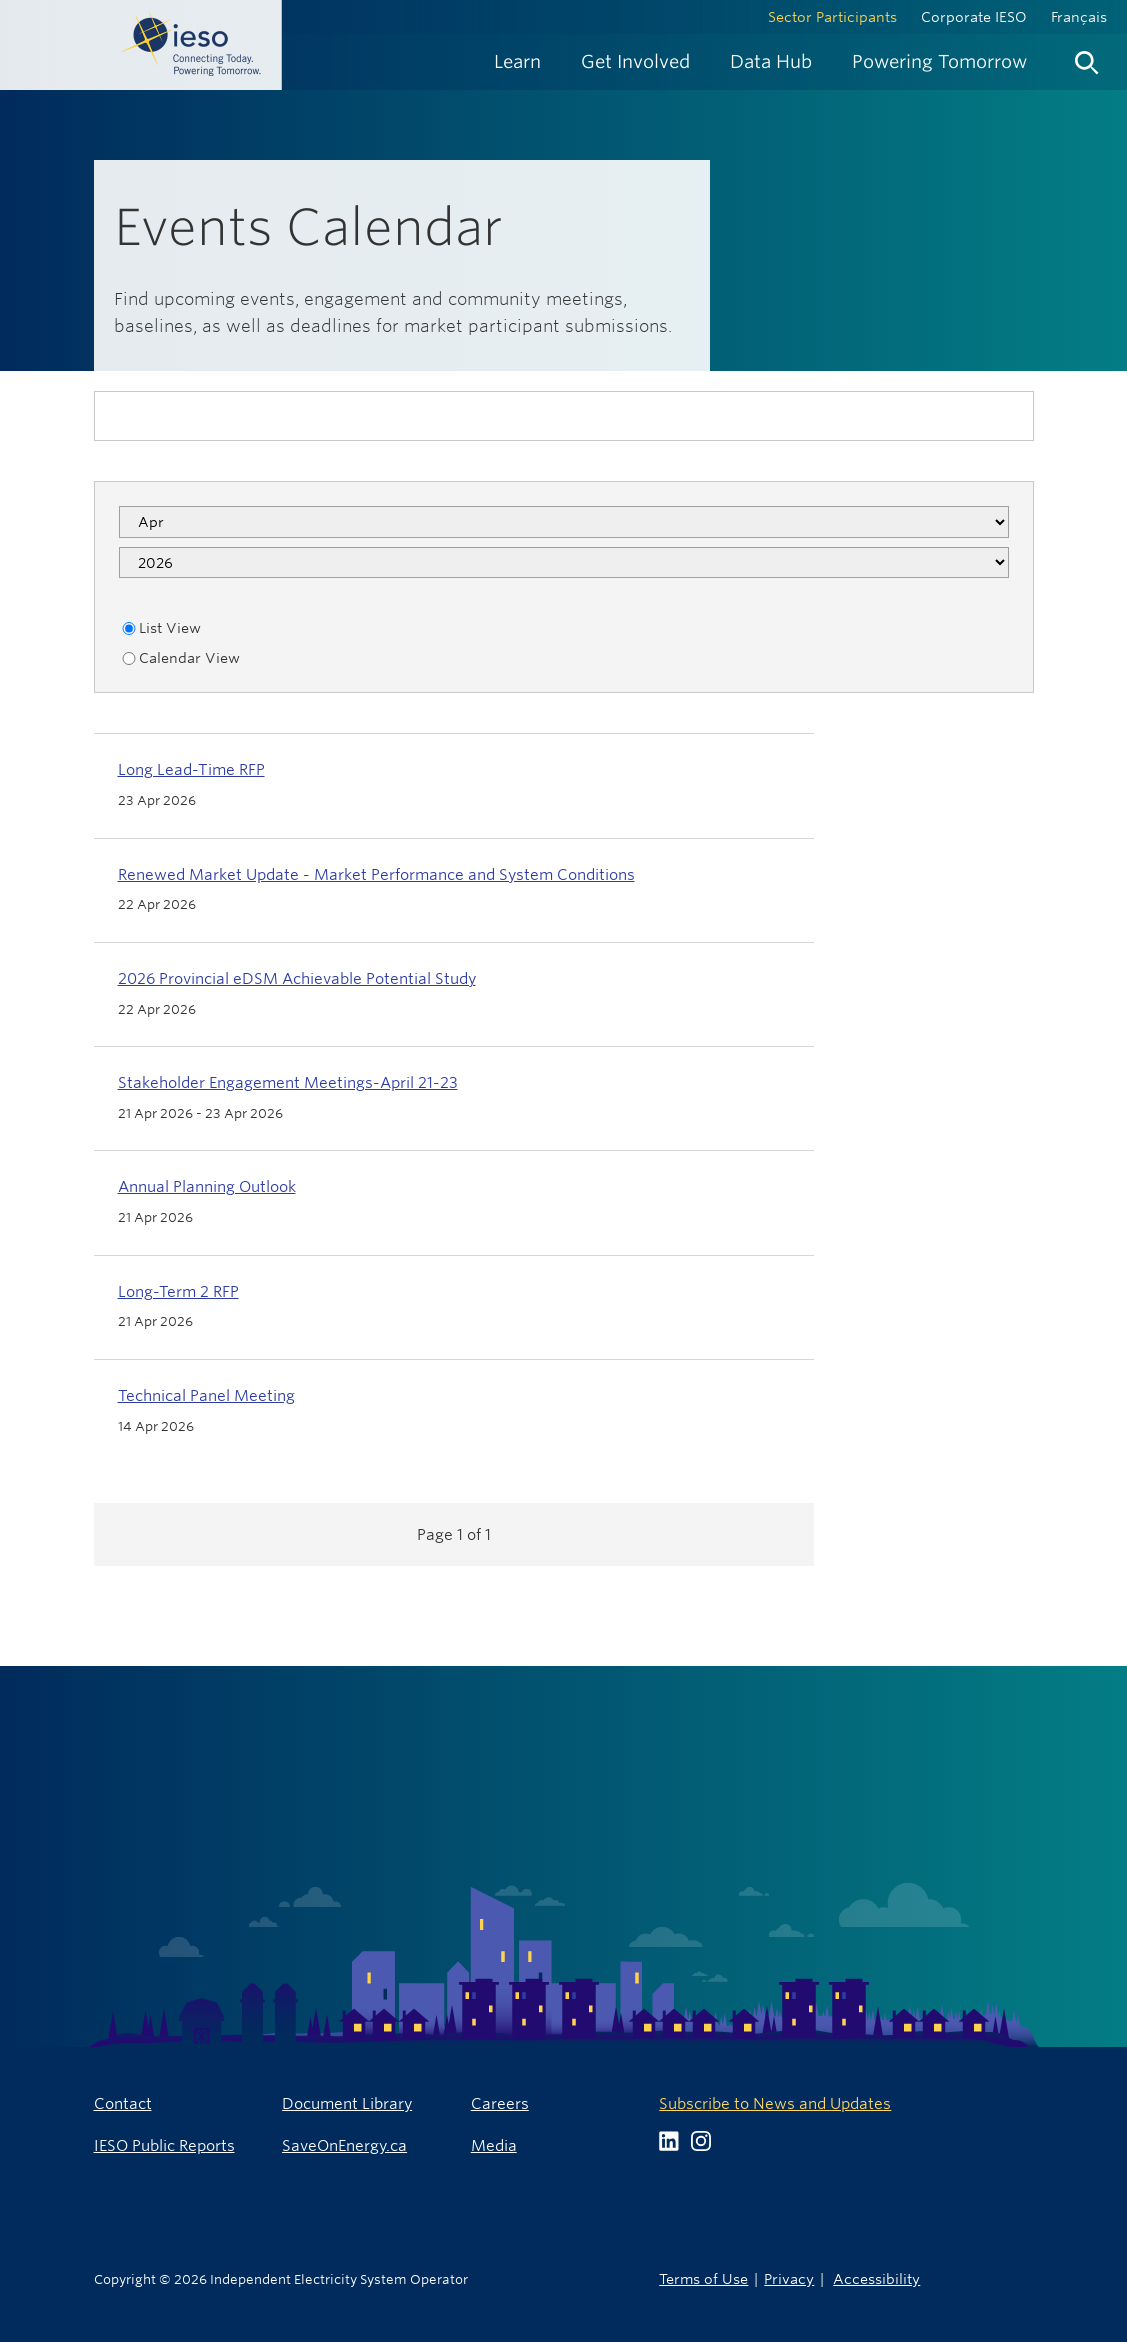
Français (1079, 17)
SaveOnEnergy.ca (344, 2145)
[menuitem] (517, 61)
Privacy (789, 2278)
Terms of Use (703, 2278)
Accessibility (876, 2278)
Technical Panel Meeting (206, 1395)
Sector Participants (832, 17)
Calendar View (179, 658)
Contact (123, 2103)
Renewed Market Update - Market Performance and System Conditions (376, 874)
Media (494, 2145)
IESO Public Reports (164, 2145)
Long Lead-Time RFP (191, 769)
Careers (500, 2103)
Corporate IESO (974, 17)
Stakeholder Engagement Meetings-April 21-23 (288, 1082)
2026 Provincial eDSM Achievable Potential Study (297, 978)
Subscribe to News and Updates (775, 2103)
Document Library (347, 2103)
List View (160, 628)
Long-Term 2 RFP (178, 1291)
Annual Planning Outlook (207, 1186)
